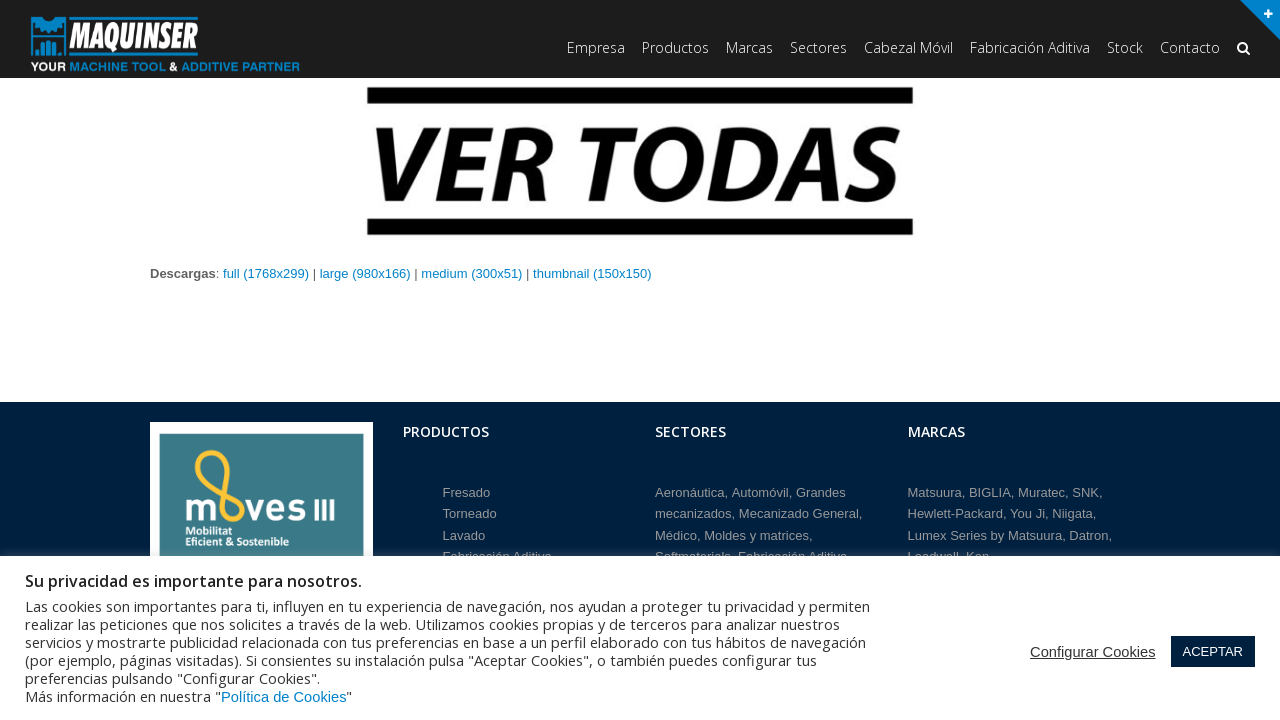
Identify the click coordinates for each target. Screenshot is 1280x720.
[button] (1243, 49)
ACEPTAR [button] (1213, 651)
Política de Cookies (283, 697)
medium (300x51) (471, 273)
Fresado (467, 487)
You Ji (1027, 509)
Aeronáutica (689, 487)
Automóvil (760, 487)
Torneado (470, 509)
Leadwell (933, 551)
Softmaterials (693, 551)
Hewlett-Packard (955, 509)
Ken (977, 551)
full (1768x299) (266, 273)
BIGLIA (990, 487)
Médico (676, 530)
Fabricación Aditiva (497, 551)
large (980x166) (365, 273)
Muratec (1041, 487)
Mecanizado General (799, 509)
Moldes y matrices (756, 530)
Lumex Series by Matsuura (985, 530)
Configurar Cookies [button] (1092, 652)
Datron (1088, 530)
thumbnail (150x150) (592, 273)
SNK (1085, 487)
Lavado (464, 530)
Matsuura (935, 487)
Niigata (1072, 509)
